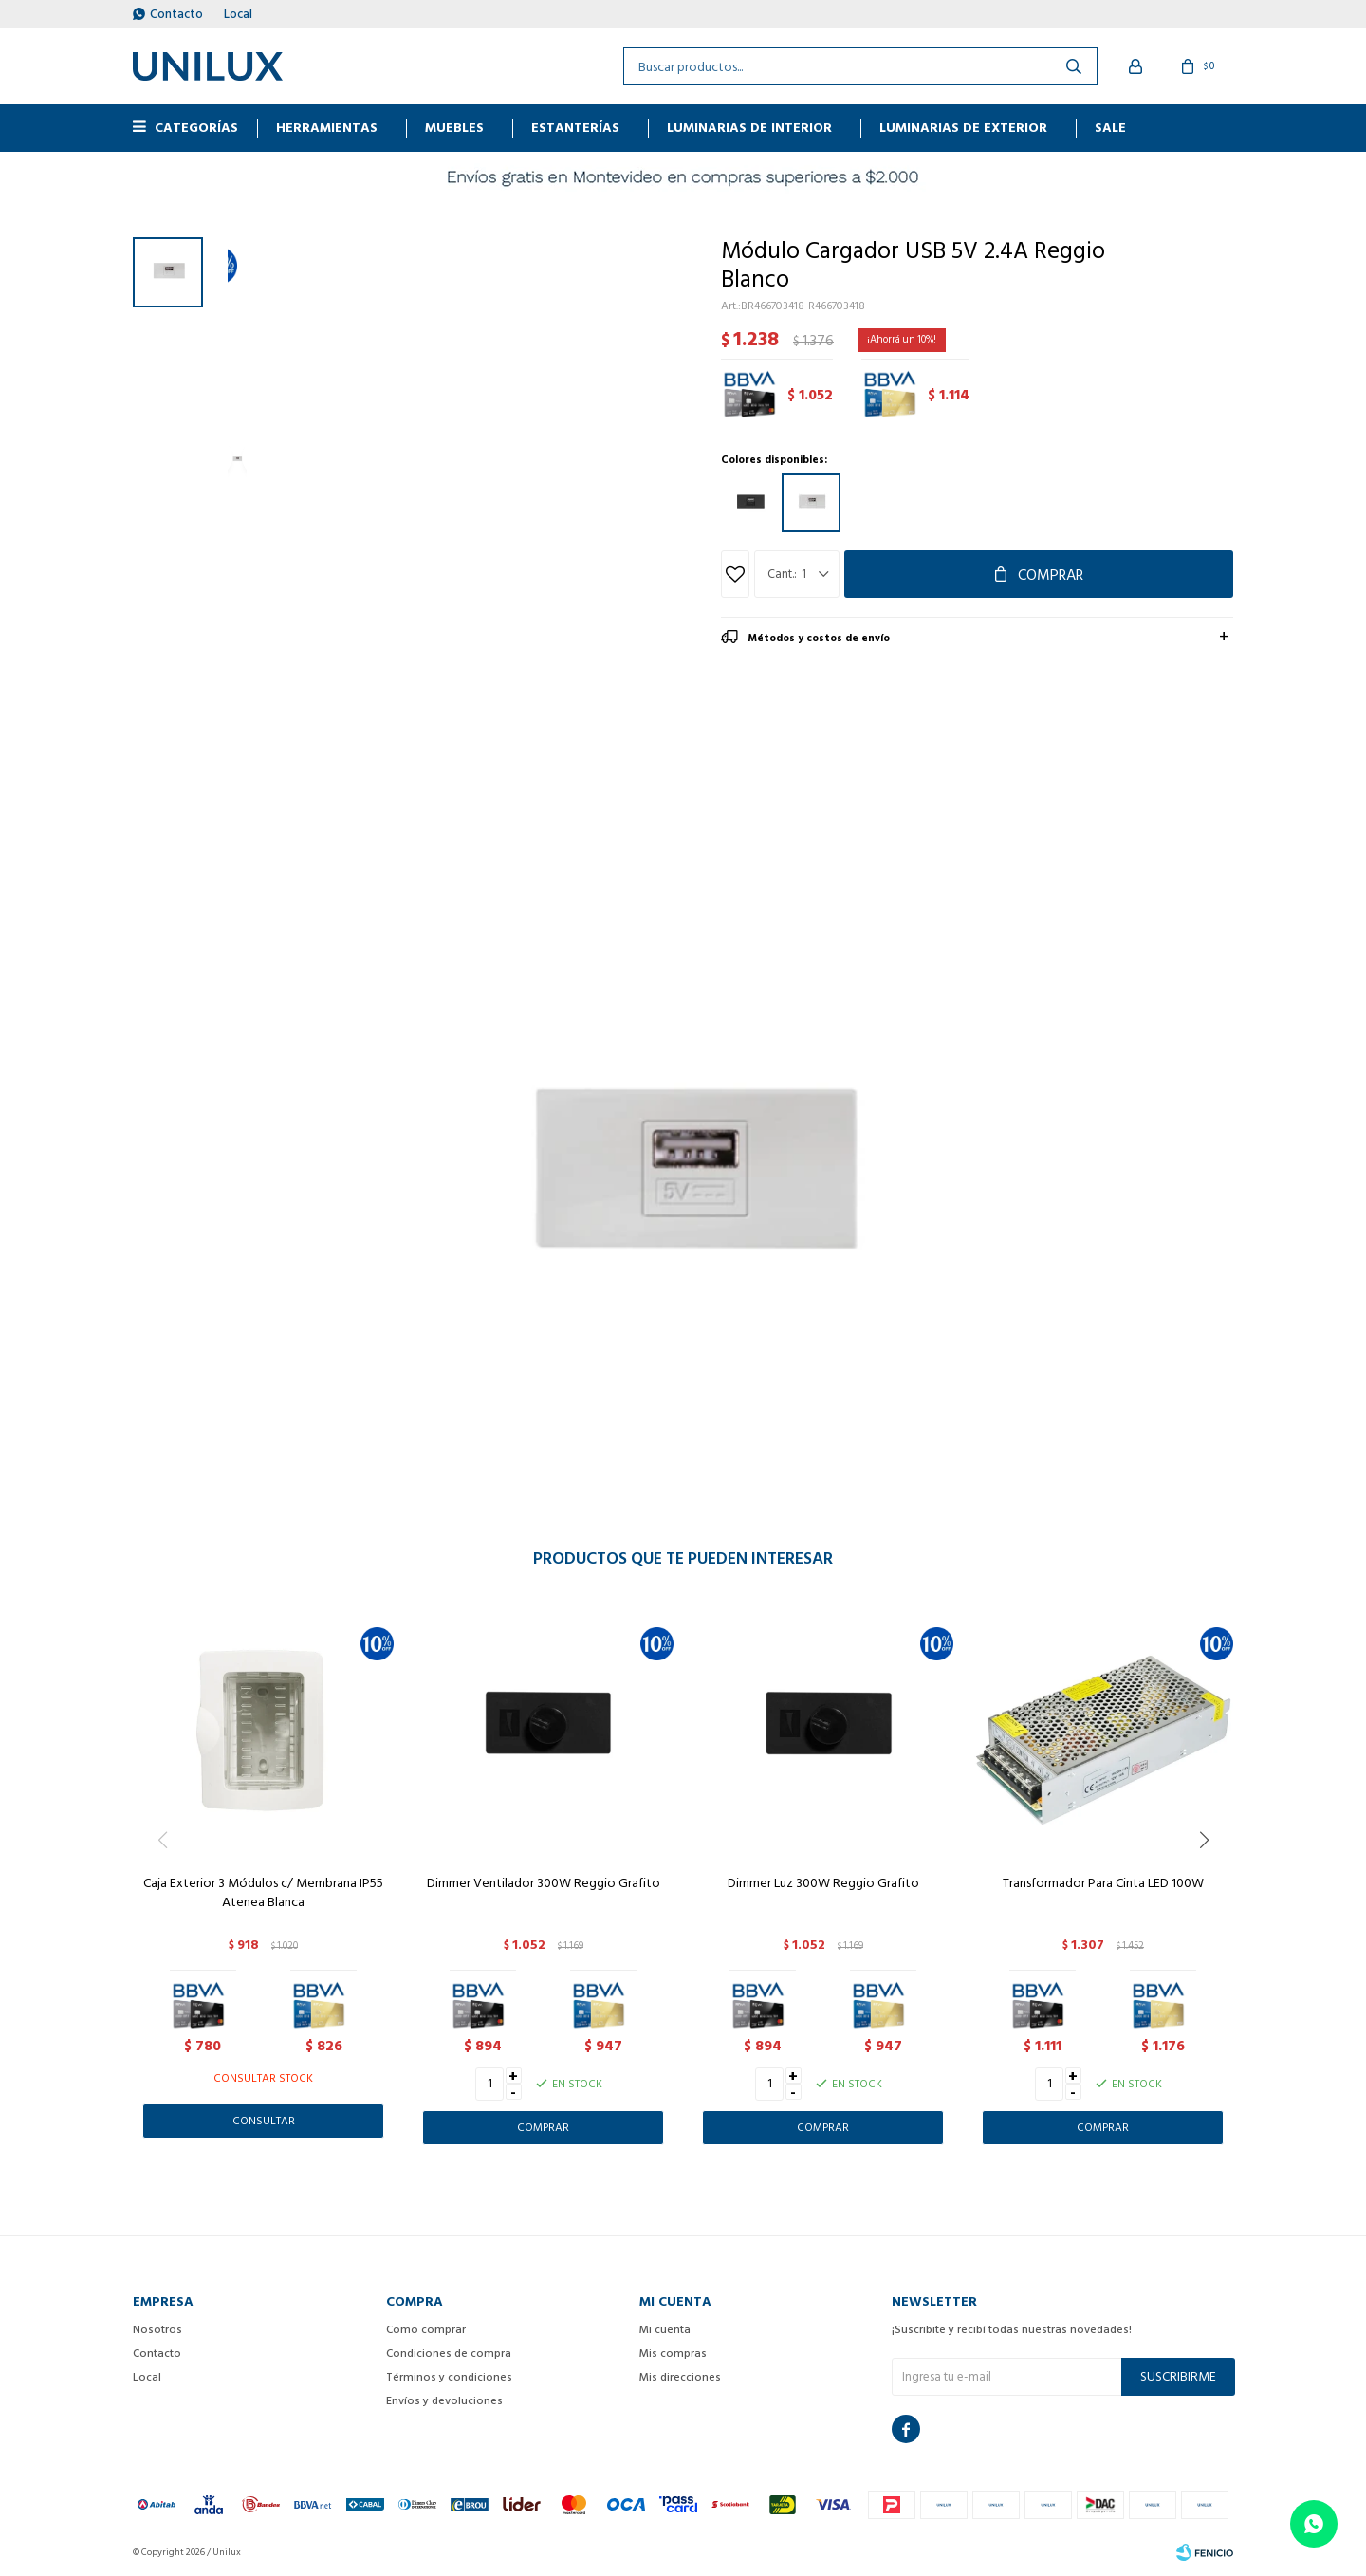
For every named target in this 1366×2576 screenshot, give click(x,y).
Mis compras (673, 2353)
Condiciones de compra (448, 2353)
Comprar (1050, 575)
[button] (1211, 1879)
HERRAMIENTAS (327, 128)
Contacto (176, 14)
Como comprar (426, 2330)
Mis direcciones (680, 2377)
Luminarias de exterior (963, 128)
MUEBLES (454, 128)
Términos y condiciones (449, 2377)
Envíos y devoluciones (444, 2401)
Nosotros (157, 2330)
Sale (1110, 128)
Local (238, 14)
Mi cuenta (665, 2330)
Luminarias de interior (749, 128)
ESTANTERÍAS (575, 128)
